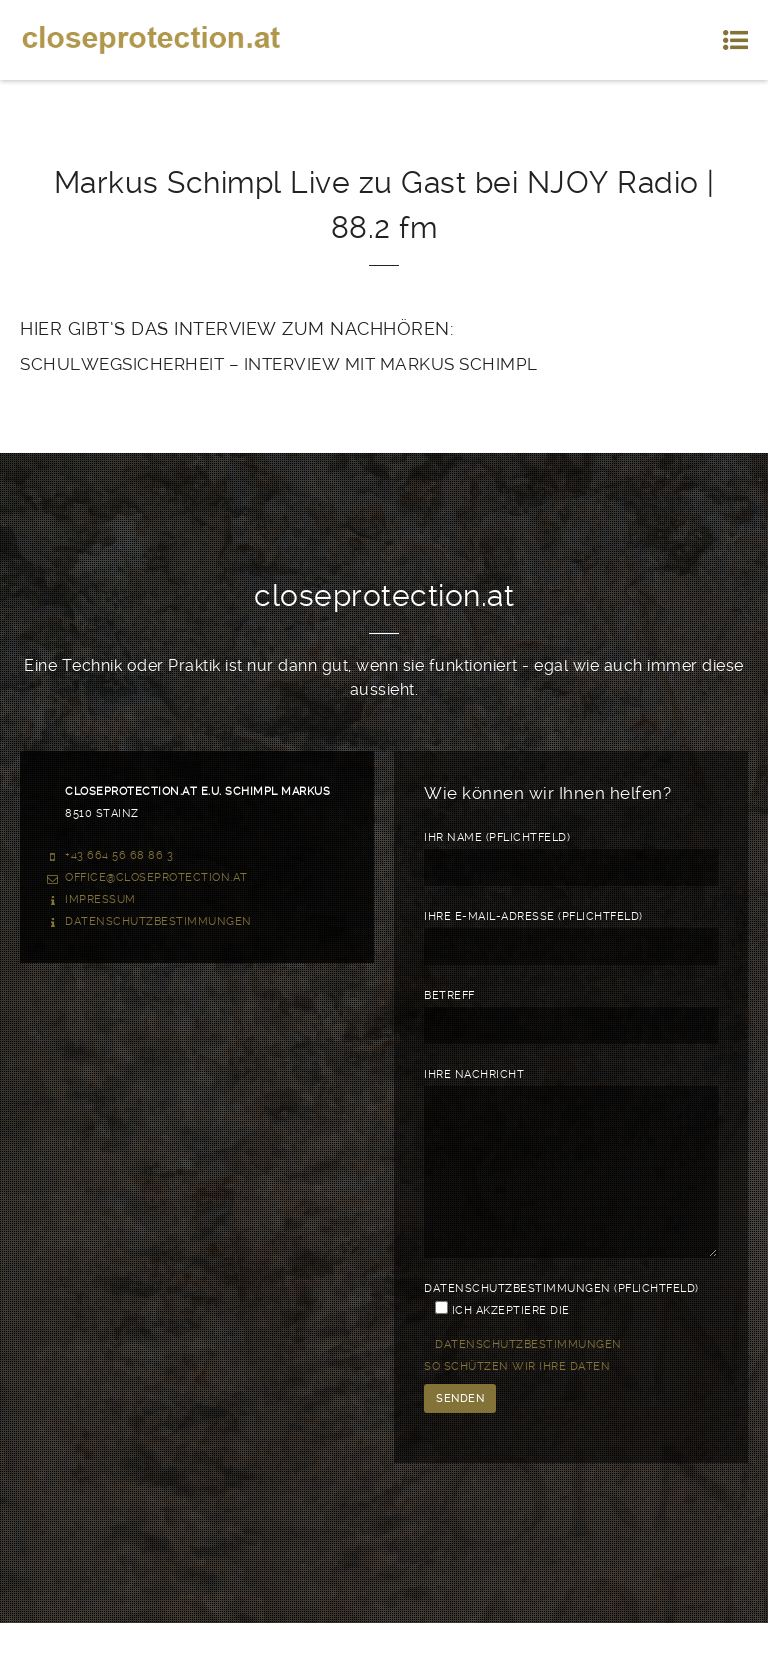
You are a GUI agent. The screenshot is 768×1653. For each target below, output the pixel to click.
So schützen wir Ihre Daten (517, 1396)
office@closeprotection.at (156, 877)
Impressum (100, 899)
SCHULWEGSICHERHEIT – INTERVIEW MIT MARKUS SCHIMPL (279, 364)
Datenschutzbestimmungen (158, 921)
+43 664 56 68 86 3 (119, 855)
